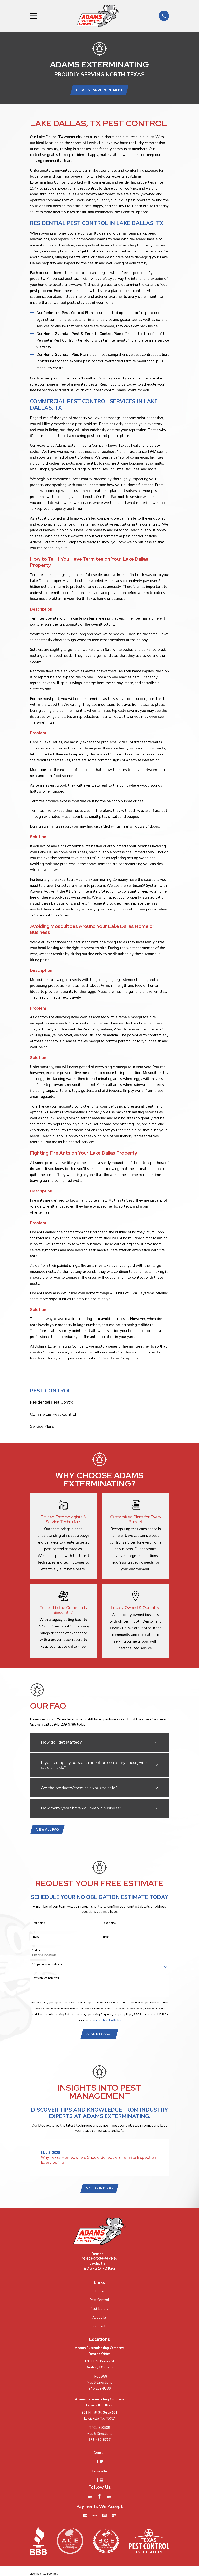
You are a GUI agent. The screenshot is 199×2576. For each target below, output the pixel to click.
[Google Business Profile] (90, 2499)
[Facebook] (99, 2499)
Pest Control (99, 2302)
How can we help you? (46, 1979)
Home (99, 2294)
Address (37, 1952)
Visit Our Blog (99, 2190)
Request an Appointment (99, 90)
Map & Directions (99, 2385)
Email (106, 1938)
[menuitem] (99, 1404)
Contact (99, 2329)
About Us (99, 2320)
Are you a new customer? (47, 1965)
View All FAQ (48, 1830)
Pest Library (99, 2311)
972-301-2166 (99, 2271)
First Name (38, 1924)
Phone (35, 1938)
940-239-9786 (99, 2261)
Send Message (99, 2035)
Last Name (109, 1924)
